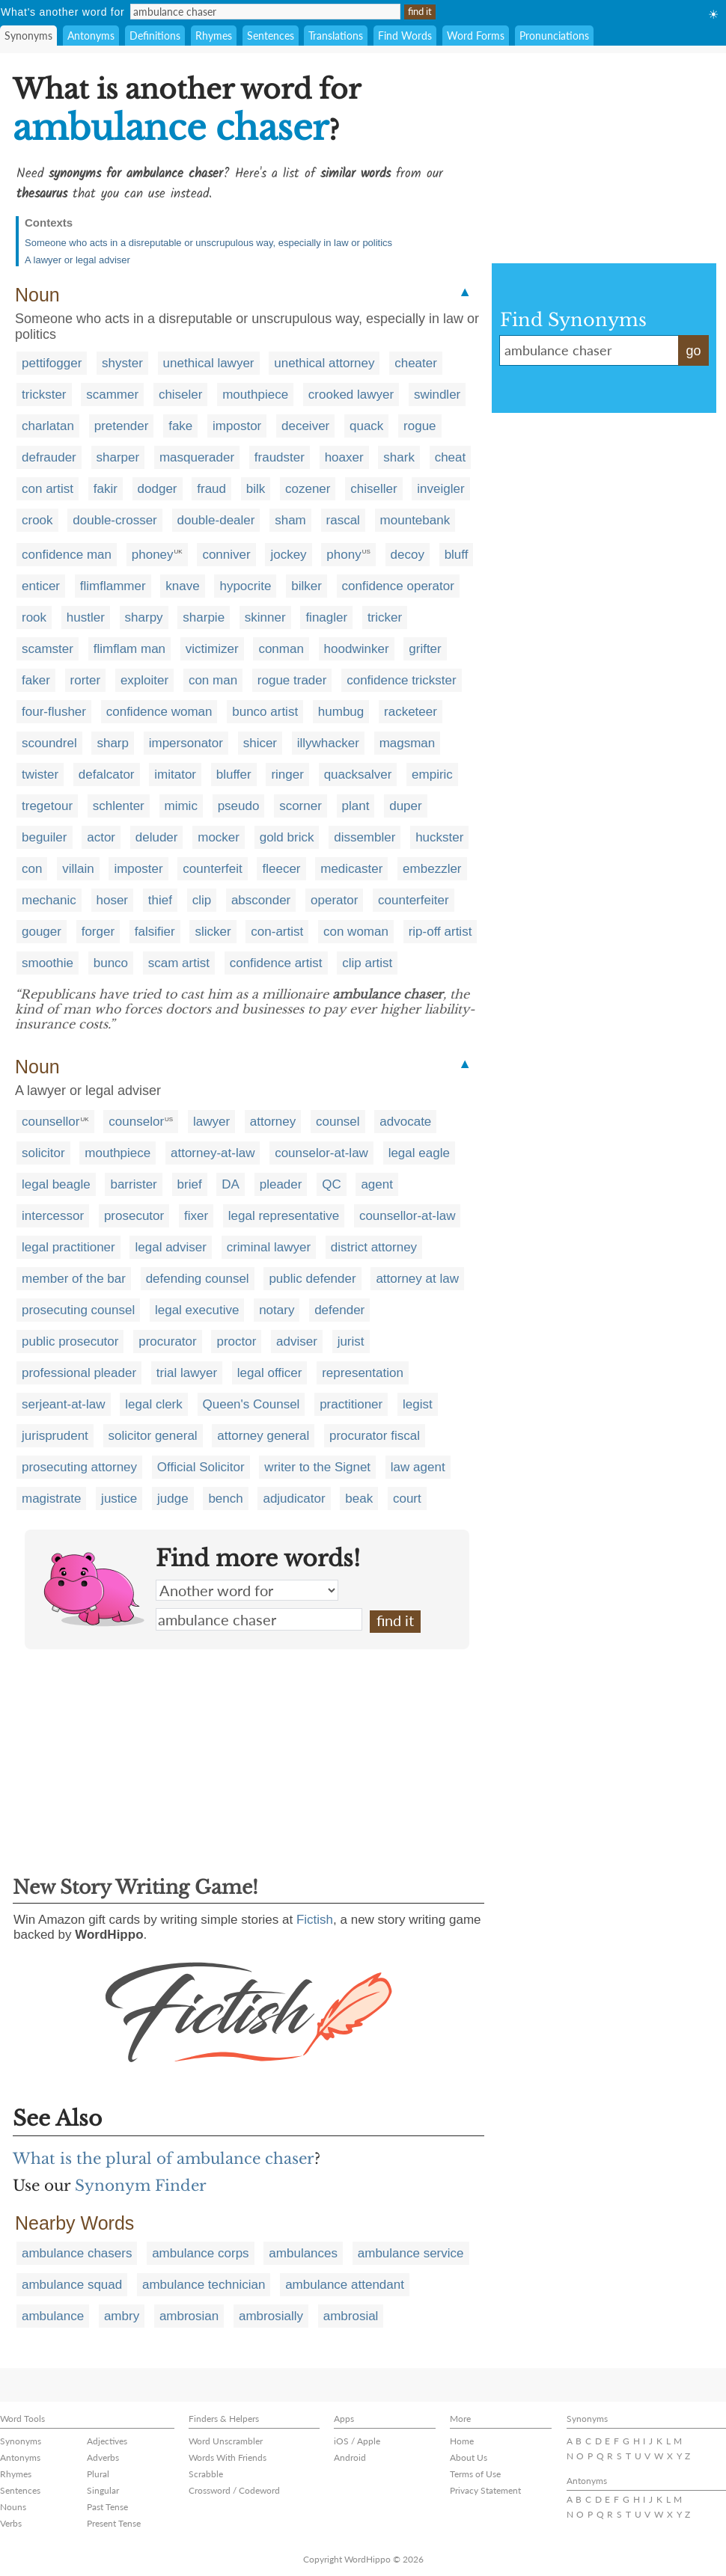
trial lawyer (186, 1373)
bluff (457, 555)
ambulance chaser (259, 1619)
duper (405, 806)
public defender (312, 1279)
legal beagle (56, 1184)
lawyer (211, 1121)
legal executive (197, 1310)
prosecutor (134, 1216)
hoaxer (344, 457)
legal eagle (419, 1153)
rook (34, 617)
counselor (136, 1121)
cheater (415, 363)
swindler (437, 394)
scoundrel (49, 743)
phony (343, 555)
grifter (425, 649)
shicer (260, 743)
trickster (44, 394)
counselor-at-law (321, 1153)
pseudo (239, 806)
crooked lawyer (351, 394)
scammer (112, 394)
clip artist (367, 963)
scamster (47, 649)
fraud (211, 489)
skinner (265, 617)
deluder (156, 837)
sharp (113, 743)
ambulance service (411, 2253)
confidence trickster (401, 680)
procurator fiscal (374, 1436)
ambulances (303, 2253)
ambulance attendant (344, 2285)
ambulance (53, 2316)
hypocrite (245, 586)
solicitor (43, 1153)
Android (350, 2457)
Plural (98, 2474)
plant (356, 806)
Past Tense (107, 2506)
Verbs (11, 2523)
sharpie (204, 617)
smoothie (47, 963)
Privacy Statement (485, 2490)
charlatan (48, 426)
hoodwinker (356, 649)
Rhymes (213, 35)
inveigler (440, 489)
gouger (41, 931)
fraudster (279, 457)
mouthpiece (255, 394)
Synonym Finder (141, 2186)
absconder (260, 900)
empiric (432, 774)
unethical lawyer (208, 363)
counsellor (51, 1121)
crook (37, 520)
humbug (341, 712)
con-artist (277, 931)
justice (119, 1498)
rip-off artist (440, 931)
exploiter (144, 680)
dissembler (364, 837)
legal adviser (170, 1247)
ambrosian (189, 2316)
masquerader (196, 457)
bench (225, 1498)
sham (290, 520)
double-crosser (114, 520)
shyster (122, 363)
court (407, 1498)
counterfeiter (413, 900)
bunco (111, 963)
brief (189, 1184)
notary (276, 1310)
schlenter (118, 806)
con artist (47, 489)
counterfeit (212, 869)
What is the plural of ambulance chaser (163, 2159)
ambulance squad (72, 2285)
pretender (121, 426)
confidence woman (159, 712)
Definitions (154, 35)
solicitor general (153, 1436)
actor (101, 837)
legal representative (283, 1216)
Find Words (405, 35)
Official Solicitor (201, 1467)
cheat (450, 457)
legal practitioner (68, 1247)
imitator (175, 774)
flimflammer (113, 586)
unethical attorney (324, 363)
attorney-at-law (212, 1153)
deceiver (305, 426)
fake (180, 426)
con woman (355, 931)
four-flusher (54, 712)
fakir (106, 489)
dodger (157, 489)
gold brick (287, 837)
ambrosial (351, 2316)
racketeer (410, 712)
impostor (237, 426)
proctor (236, 1341)
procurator (167, 1341)
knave (182, 586)
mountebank (415, 520)
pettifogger (52, 363)
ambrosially (271, 2316)
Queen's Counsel (251, 1404)
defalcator (107, 774)
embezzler (432, 869)
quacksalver (358, 774)
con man (213, 680)
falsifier (155, 931)
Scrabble (206, 2474)
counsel (338, 1121)
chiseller (373, 489)
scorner (300, 806)
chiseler (181, 394)
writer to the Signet (317, 1467)
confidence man (67, 555)
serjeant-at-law (64, 1404)
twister (40, 774)
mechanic (49, 900)
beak (359, 1498)
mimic (181, 806)
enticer (41, 586)
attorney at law (417, 1279)
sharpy (144, 617)
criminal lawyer (269, 1247)
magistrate (51, 1498)
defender (339, 1310)
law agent (418, 1467)
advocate (405, 1121)
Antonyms (91, 35)
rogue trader (292, 680)
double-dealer (216, 520)
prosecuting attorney (79, 1467)
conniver (226, 555)
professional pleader (79, 1373)
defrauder (49, 457)
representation (362, 1373)
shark (399, 457)
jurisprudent (55, 1436)
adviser (296, 1341)
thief (160, 900)
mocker (219, 837)
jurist (351, 1341)
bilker (306, 586)
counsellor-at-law (407, 1216)
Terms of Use (475, 2474)
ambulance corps (200, 2253)
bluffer (233, 774)
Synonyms (28, 35)
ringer (287, 774)
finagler (326, 617)
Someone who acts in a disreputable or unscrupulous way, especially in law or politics (208, 242)
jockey (288, 555)
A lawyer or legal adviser (77, 260)
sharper (118, 457)
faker (36, 680)
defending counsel (197, 1279)
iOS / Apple (357, 2441)
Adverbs (103, 2457)
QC (331, 1184)
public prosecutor (70, 1341)
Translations (335, 35)
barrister (133, 1184)
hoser (113, 900)
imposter (138, 869)
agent (377, 1184)
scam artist (179, 963)
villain (78, 869)
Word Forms (475, 35)
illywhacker (328, 743)
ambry (121, 2316)
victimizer (212, 649)
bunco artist (265, 712)
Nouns (13, 2506)
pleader (281, 1184)
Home (462, 2441)
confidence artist (276, 963)
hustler (86, 617)
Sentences (270, 35)
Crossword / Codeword (234, 2490)
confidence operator (398, 586)
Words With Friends (227, 2457)
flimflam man (129, 649)
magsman (407, 743)
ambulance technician (203, 2285)
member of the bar (74, 1279)
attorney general (263, 1436)
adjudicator (294, 1498)
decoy (407, 555)
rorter (85, 680)
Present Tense (114, 2523)
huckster (439, 837)
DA (231, 1184)
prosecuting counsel (78, 1310)
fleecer (281, 869)
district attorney (374, 1247)
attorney (273, 1121)
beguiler (44, 837)
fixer (196, 1216)
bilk (256, 489)
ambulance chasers (77, 2253)
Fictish (314, 1920)
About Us (468, 2457)
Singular (103, 2490)
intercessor (53, 1216)
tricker (384, 617)
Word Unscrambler (226, 2441)
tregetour (47, 806)
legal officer (269, 1373)
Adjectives (107, 2441)
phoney (153, 555)
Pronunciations (554, 35)
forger (98, 931)
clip (202, 900)
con (32, 869)
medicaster (351, 869)
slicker (213, 931)
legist (418, 1404)
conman (280, 649)
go (693, 350)
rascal (343, 520)
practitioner (351, 1404)
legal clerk (154, 1404)
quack (366, 426)
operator (334, 900)
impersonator (186, 743)
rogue (419, 426)
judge (173, 1498)
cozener (307, 489)
